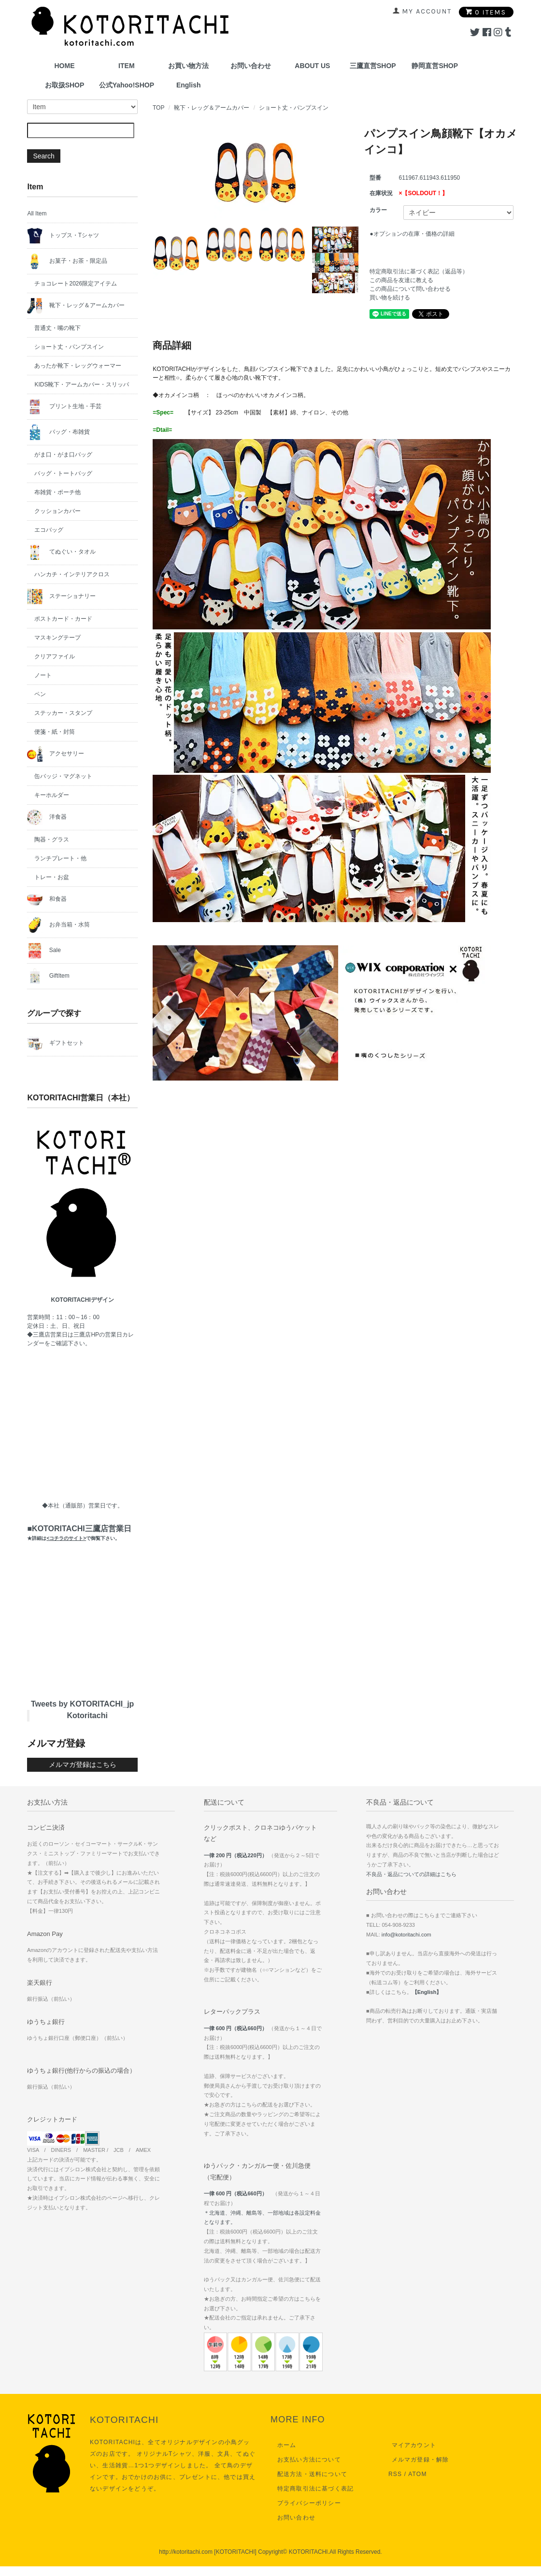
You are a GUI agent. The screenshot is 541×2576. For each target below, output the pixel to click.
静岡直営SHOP (435, 66)
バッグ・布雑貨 (58, 432)
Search (43, 156)
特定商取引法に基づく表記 (312, 2488)
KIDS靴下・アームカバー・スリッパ (81, 384)
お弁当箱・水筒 (58, 925)
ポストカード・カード (63, 618)
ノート (43, 675)
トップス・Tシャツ (63, 235)
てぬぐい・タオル (61, 552)
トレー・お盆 (51, 877)
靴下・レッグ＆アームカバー (211, 107)
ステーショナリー (61, 596)
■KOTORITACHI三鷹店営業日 (79, 1532)
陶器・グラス (51, 839)
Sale (43, 950)
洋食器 (46, 817)
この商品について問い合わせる (410, 288)
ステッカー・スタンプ (63, 713)
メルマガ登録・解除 (417, 2459)
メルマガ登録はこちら (82, 1764)
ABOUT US (312, 66)
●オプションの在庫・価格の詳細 (412, 233)
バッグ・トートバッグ (63, 473)
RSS (395, 2474)
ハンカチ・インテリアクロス (72, 574)
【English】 (427, 1992)
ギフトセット (55, 1043)
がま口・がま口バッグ (63, 454)
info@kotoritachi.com (406, 1934)
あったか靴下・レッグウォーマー (77, 365)
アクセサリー (55, 754)
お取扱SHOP (65, 85)
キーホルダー (51, 795)
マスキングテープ (57, 637)
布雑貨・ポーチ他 (57, 492)
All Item (36, 213)
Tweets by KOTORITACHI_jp (82, 1704)
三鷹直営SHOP (373, 66)
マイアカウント (410, 2445)
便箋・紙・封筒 (54, 731)
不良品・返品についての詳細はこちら (411, 1874)
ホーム (283, 2445)
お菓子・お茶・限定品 (67, 261)
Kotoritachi (87, 1715)
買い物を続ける (390, 297)
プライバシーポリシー (306, 2503)
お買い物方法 (188, 66)
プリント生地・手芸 (64, 406)
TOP (158, 107)
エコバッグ (48, 530)
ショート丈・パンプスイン (293, 107)
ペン (40, 694)
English (188, 85)
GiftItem (48, 976)
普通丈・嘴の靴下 (57, 328)
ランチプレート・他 (60, 858)
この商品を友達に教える (401, 280)
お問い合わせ (250, 66)
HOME (65, 66)
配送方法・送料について (309, 2474)
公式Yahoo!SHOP (126, 85)
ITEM (126, 66)
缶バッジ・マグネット (63, 776)
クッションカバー (57, 511)
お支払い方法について (306, 2459)
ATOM (417, 2474)
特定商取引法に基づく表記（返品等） (419, 271)
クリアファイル (54, 656)
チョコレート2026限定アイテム (75, 283)
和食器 (46, 899)
